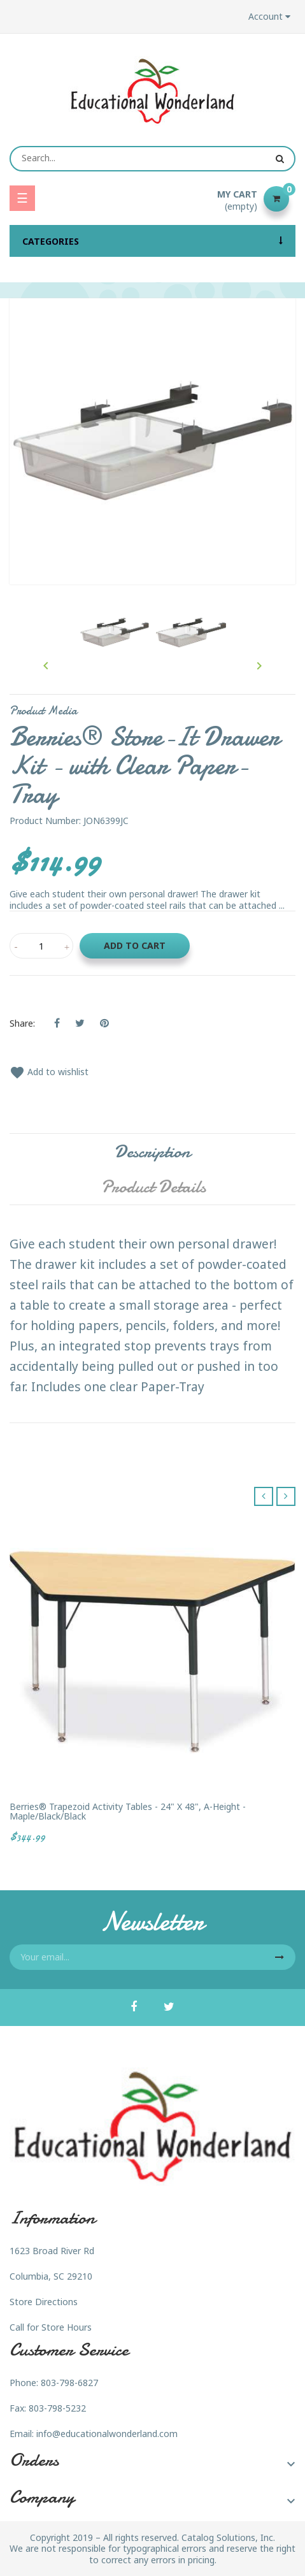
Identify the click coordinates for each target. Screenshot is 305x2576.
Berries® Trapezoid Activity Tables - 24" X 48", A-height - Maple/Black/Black (128, 1811)
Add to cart (135, 945)
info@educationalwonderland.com (107, 2434)
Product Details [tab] (153, 1187)
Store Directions (44, 2302)
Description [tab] (152, 1152)
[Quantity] (41, 946)
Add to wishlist (49, 1072)
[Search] (152, 158)
